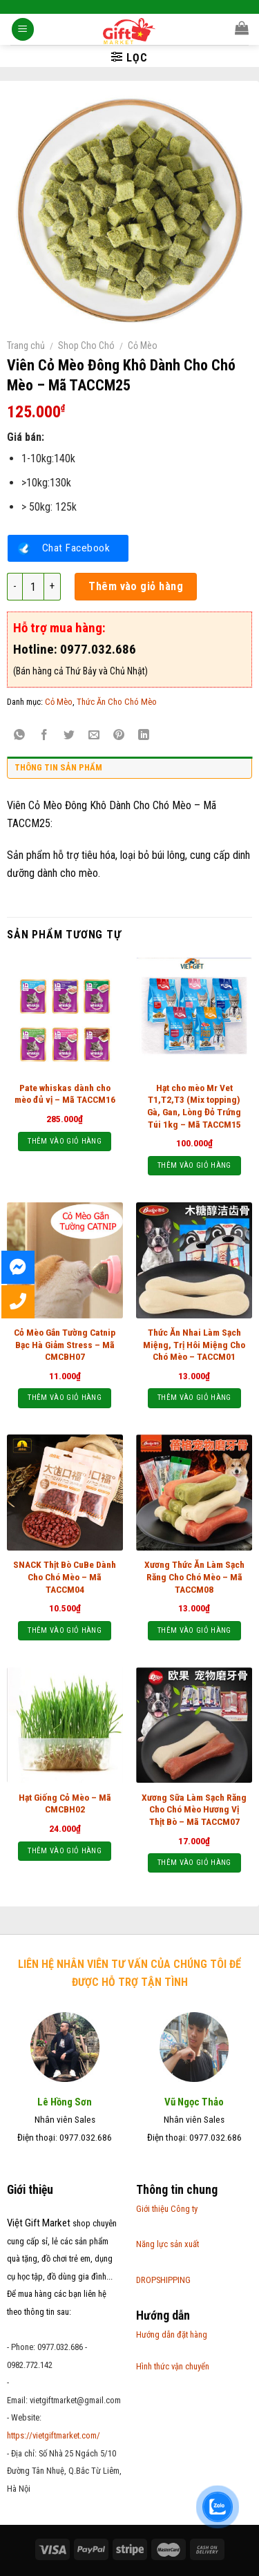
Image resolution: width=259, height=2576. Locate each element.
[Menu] (23, 30)
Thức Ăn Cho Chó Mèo (117, 702)
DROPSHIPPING (163, 2280)
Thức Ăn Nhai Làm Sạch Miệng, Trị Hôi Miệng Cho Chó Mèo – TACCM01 (194, 1344)
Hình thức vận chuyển (172, 2366)
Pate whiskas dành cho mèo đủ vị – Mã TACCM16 (65, 1094)
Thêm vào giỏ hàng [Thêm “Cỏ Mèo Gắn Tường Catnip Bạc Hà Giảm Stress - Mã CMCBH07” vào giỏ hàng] (65, 1397)
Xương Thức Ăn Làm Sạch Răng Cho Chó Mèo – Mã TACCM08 (194, 1576)
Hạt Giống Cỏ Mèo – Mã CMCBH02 (65, 1803)
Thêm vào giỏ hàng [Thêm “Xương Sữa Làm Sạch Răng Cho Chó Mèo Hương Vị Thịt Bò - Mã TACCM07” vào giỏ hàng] (194, 1862)
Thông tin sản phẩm (58, 767)
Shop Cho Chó (86, 345)
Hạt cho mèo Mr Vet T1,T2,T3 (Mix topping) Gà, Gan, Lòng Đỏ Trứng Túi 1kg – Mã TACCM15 (194, 1106)
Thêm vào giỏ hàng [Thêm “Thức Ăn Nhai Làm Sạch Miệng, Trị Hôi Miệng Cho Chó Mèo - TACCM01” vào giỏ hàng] (194, 1397)
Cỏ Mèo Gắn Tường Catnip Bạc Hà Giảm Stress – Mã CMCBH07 (64, 1344)
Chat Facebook (76, 548)
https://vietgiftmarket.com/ (53, 2435)
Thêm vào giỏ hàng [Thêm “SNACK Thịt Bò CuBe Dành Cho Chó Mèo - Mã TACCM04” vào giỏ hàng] (65, 1630)
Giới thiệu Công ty (167, 2209)
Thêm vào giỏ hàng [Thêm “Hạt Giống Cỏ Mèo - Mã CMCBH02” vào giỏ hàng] (65, 1850)
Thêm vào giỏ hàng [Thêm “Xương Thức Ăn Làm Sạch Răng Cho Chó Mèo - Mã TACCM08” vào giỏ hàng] (194, 1630)
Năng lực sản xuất (167, 2244)
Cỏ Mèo (142, 345)
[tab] (129, 771)
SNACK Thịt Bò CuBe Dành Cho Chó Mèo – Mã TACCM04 (64, 1576)
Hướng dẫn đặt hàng (171, 2334)
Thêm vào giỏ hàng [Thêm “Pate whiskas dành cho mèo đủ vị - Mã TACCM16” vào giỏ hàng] (65, 1141)
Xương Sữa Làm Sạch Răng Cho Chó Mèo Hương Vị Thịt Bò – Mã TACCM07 (194, 1809)
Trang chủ (26, 345)
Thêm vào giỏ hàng (135, 586)
